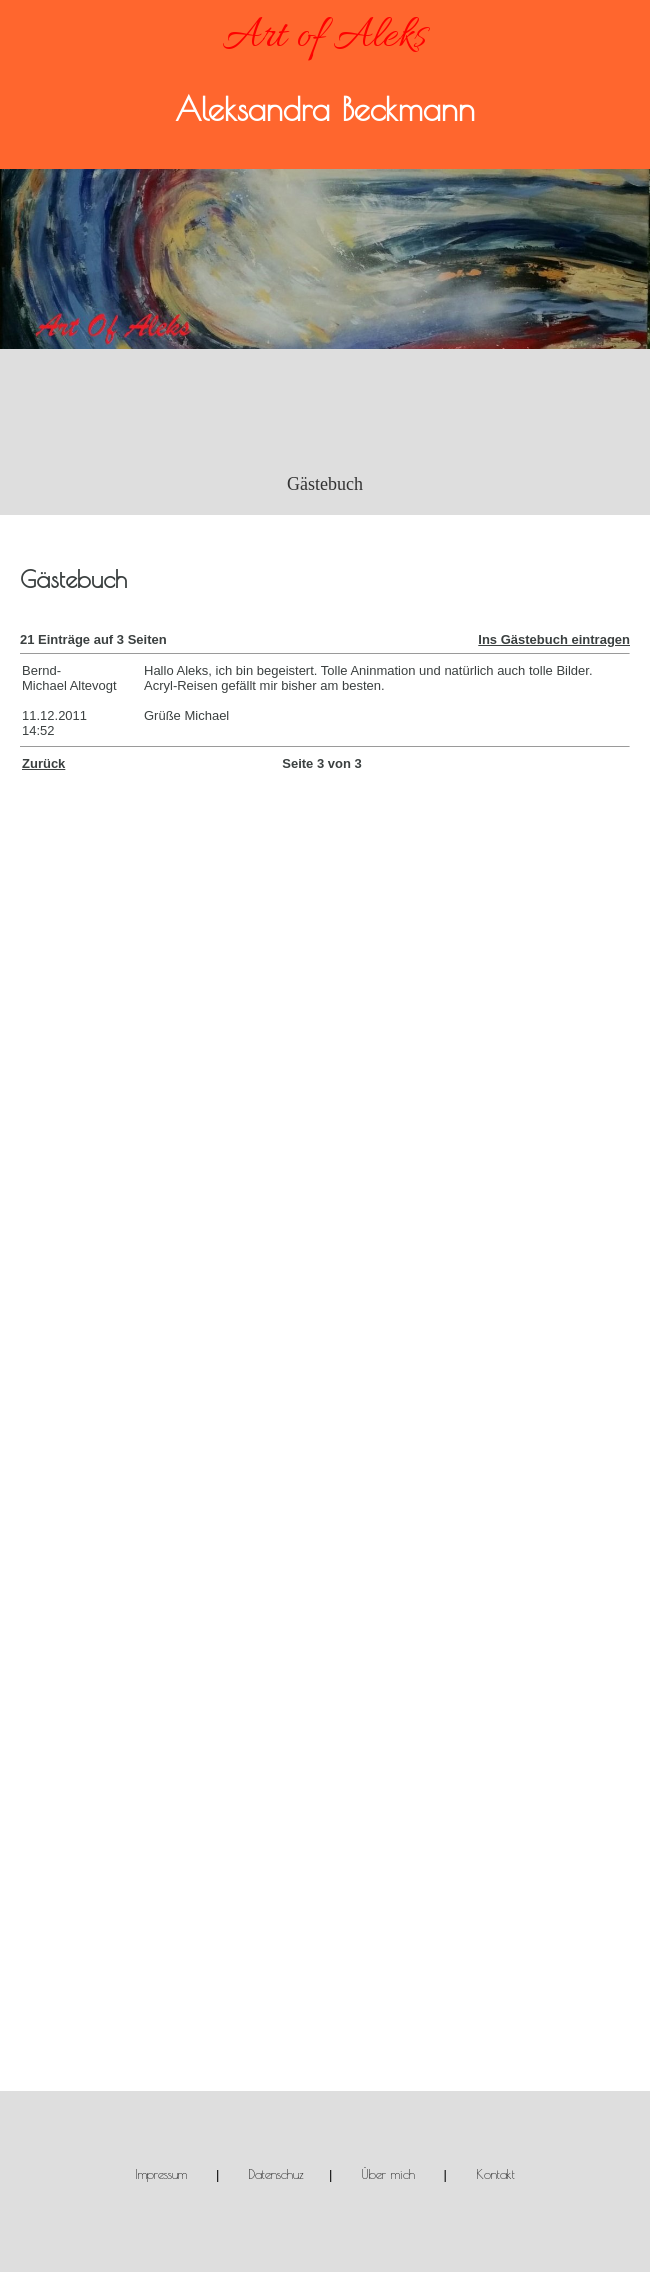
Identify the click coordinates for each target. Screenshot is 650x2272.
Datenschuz (276, 2174)
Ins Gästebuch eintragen (554, 639)
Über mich (388, 2174)
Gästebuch (325, 484)
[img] (325, 259)
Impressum (161, 2174)
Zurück (43, 763)
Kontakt (495, 2174)
